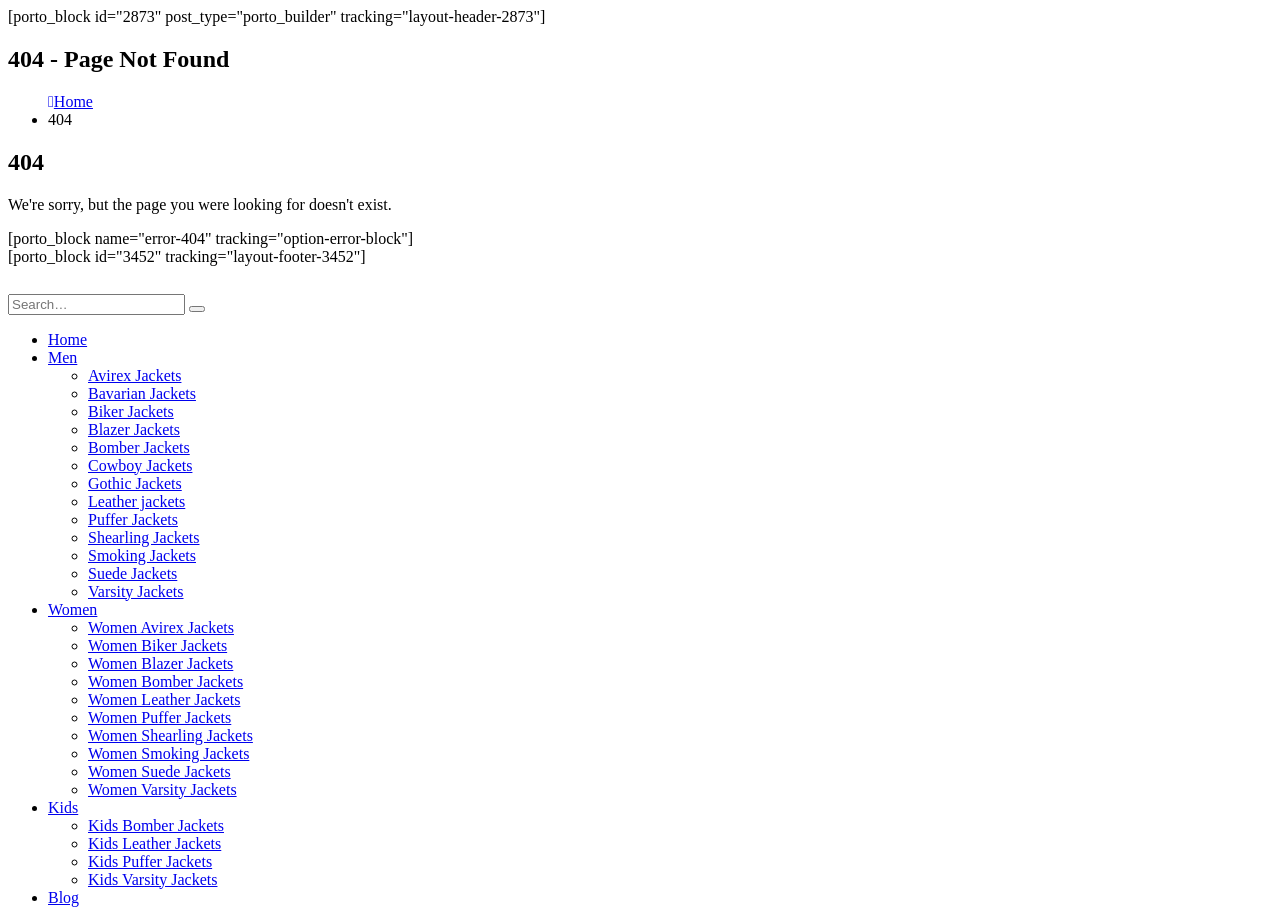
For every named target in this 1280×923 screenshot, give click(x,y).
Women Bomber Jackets (165, 681)
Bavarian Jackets (142, 393)
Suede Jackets (132, 573)
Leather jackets (136, 501)
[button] (20, 284)
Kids (63, 807)
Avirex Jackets (134, 375)
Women (72, 609)
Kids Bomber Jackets (156, 825)
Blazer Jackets (134, 429)
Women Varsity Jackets (162, 789)
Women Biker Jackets (157, 645)
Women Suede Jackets (159, 771)
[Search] (197, 309)
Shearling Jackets (144, 537)
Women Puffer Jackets (159, 717)
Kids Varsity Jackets (152, 879)
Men (62, 357)
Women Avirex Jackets (161, 627)
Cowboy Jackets (140, 465)
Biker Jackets (131, 411)
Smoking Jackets (142, 555)
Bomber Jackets (139, 447)
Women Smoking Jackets (168, 753)
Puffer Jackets (133, 519)
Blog (63, 897)
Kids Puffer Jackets (150, 861)
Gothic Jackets (135, 483)
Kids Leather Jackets (154, 843)
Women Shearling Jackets (170, 735)
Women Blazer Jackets (160, 663)
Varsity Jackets (136, 591)
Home (67, 339)
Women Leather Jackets (164, 699)
